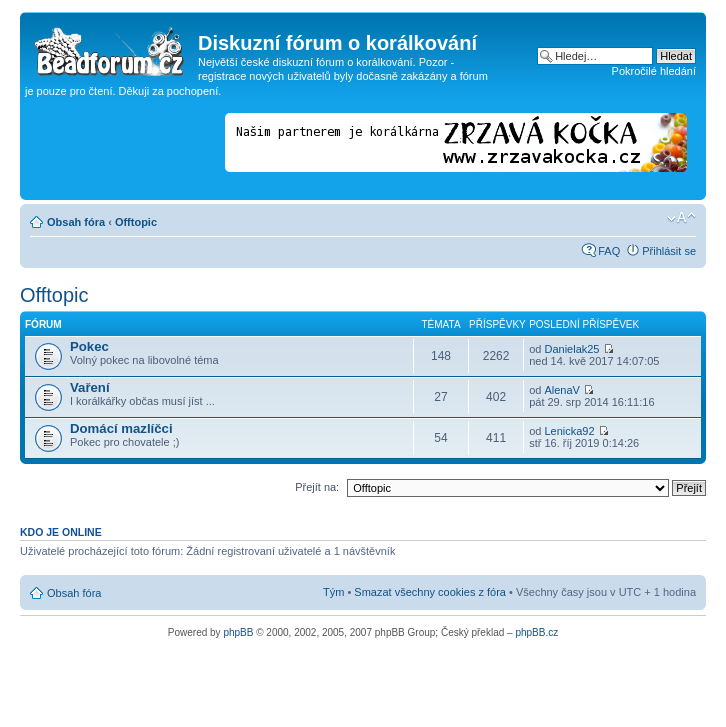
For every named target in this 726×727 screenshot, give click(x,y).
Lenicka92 (569, 431)
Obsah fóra (76, 222)
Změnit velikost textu (681, 218)
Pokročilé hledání (654, 71)
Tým (333, 592)
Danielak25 (571, 349)
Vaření (90, 387)
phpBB (238, 632)
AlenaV (561, 390)
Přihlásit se (669, 251)
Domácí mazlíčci (121, 428)
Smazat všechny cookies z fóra (430, 592)
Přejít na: (317, 487)
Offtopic (136, 222)
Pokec (89, 346)
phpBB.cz (536, 632)
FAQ (609, 251)
